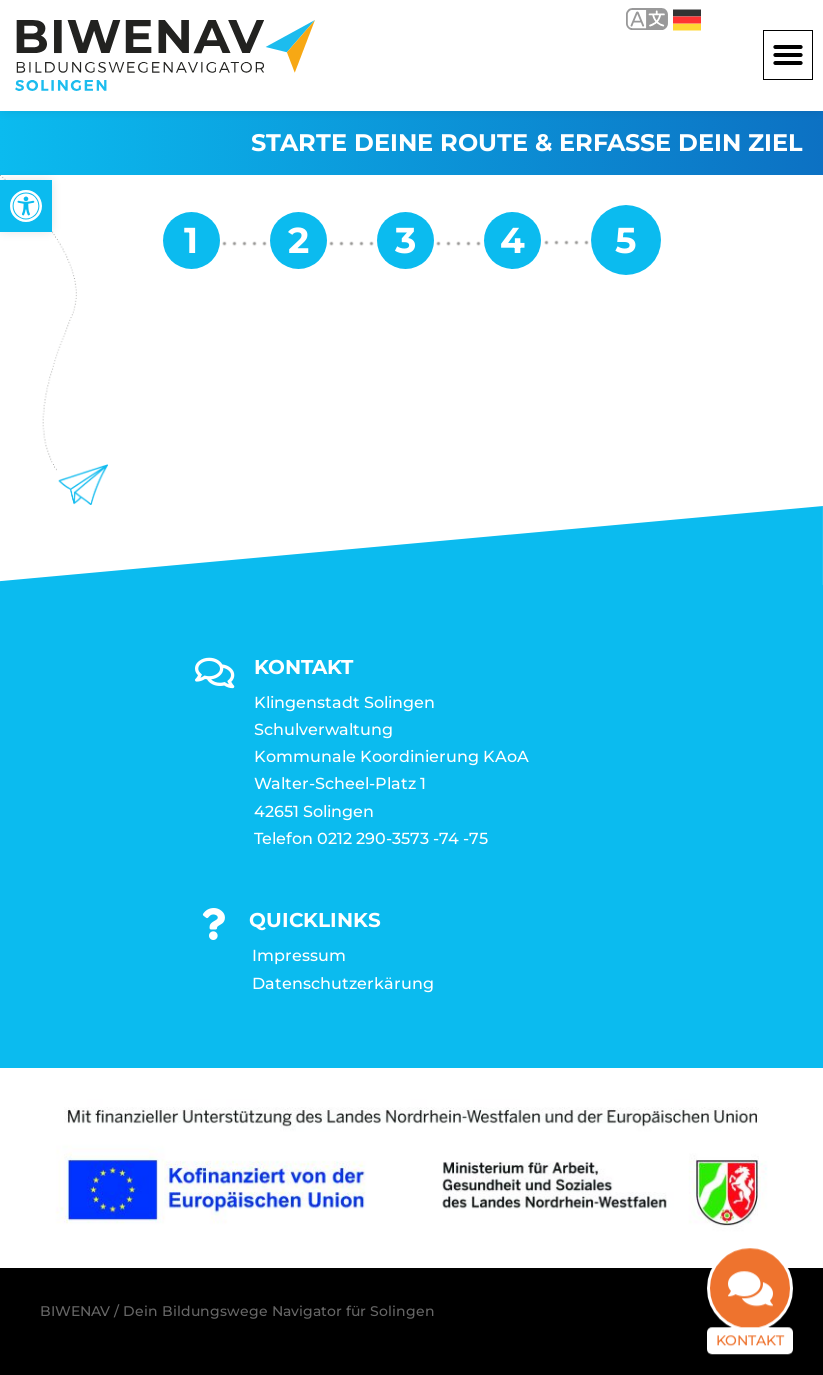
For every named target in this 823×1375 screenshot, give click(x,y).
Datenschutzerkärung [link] (343, 983)
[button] (788, 55)
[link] (26, 206)
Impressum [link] (299, 955)
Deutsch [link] (687, 20)
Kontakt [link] (750, 1324)
